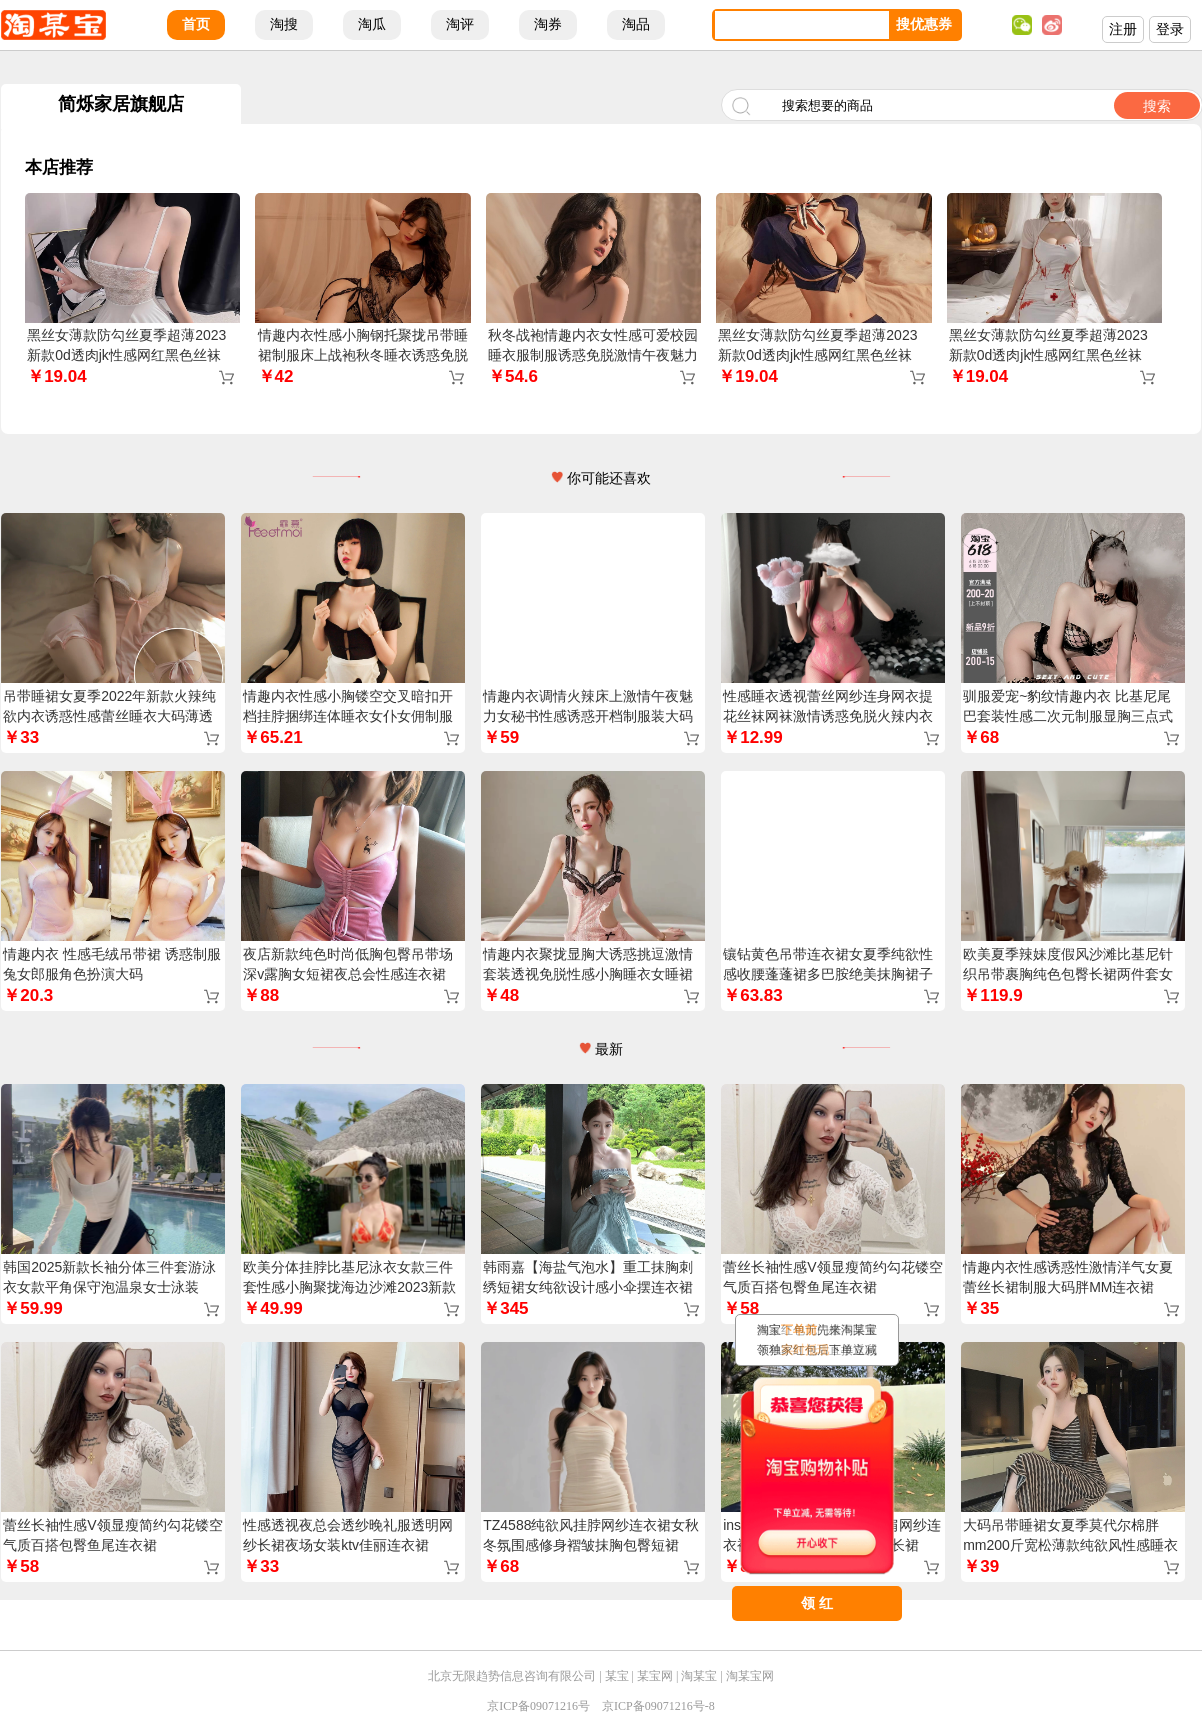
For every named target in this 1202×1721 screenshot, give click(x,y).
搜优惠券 (924, 24)
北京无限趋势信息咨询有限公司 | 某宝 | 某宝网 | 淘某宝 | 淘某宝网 (601, 1676)
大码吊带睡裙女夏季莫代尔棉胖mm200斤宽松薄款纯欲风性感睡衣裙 (1070, 1545)
